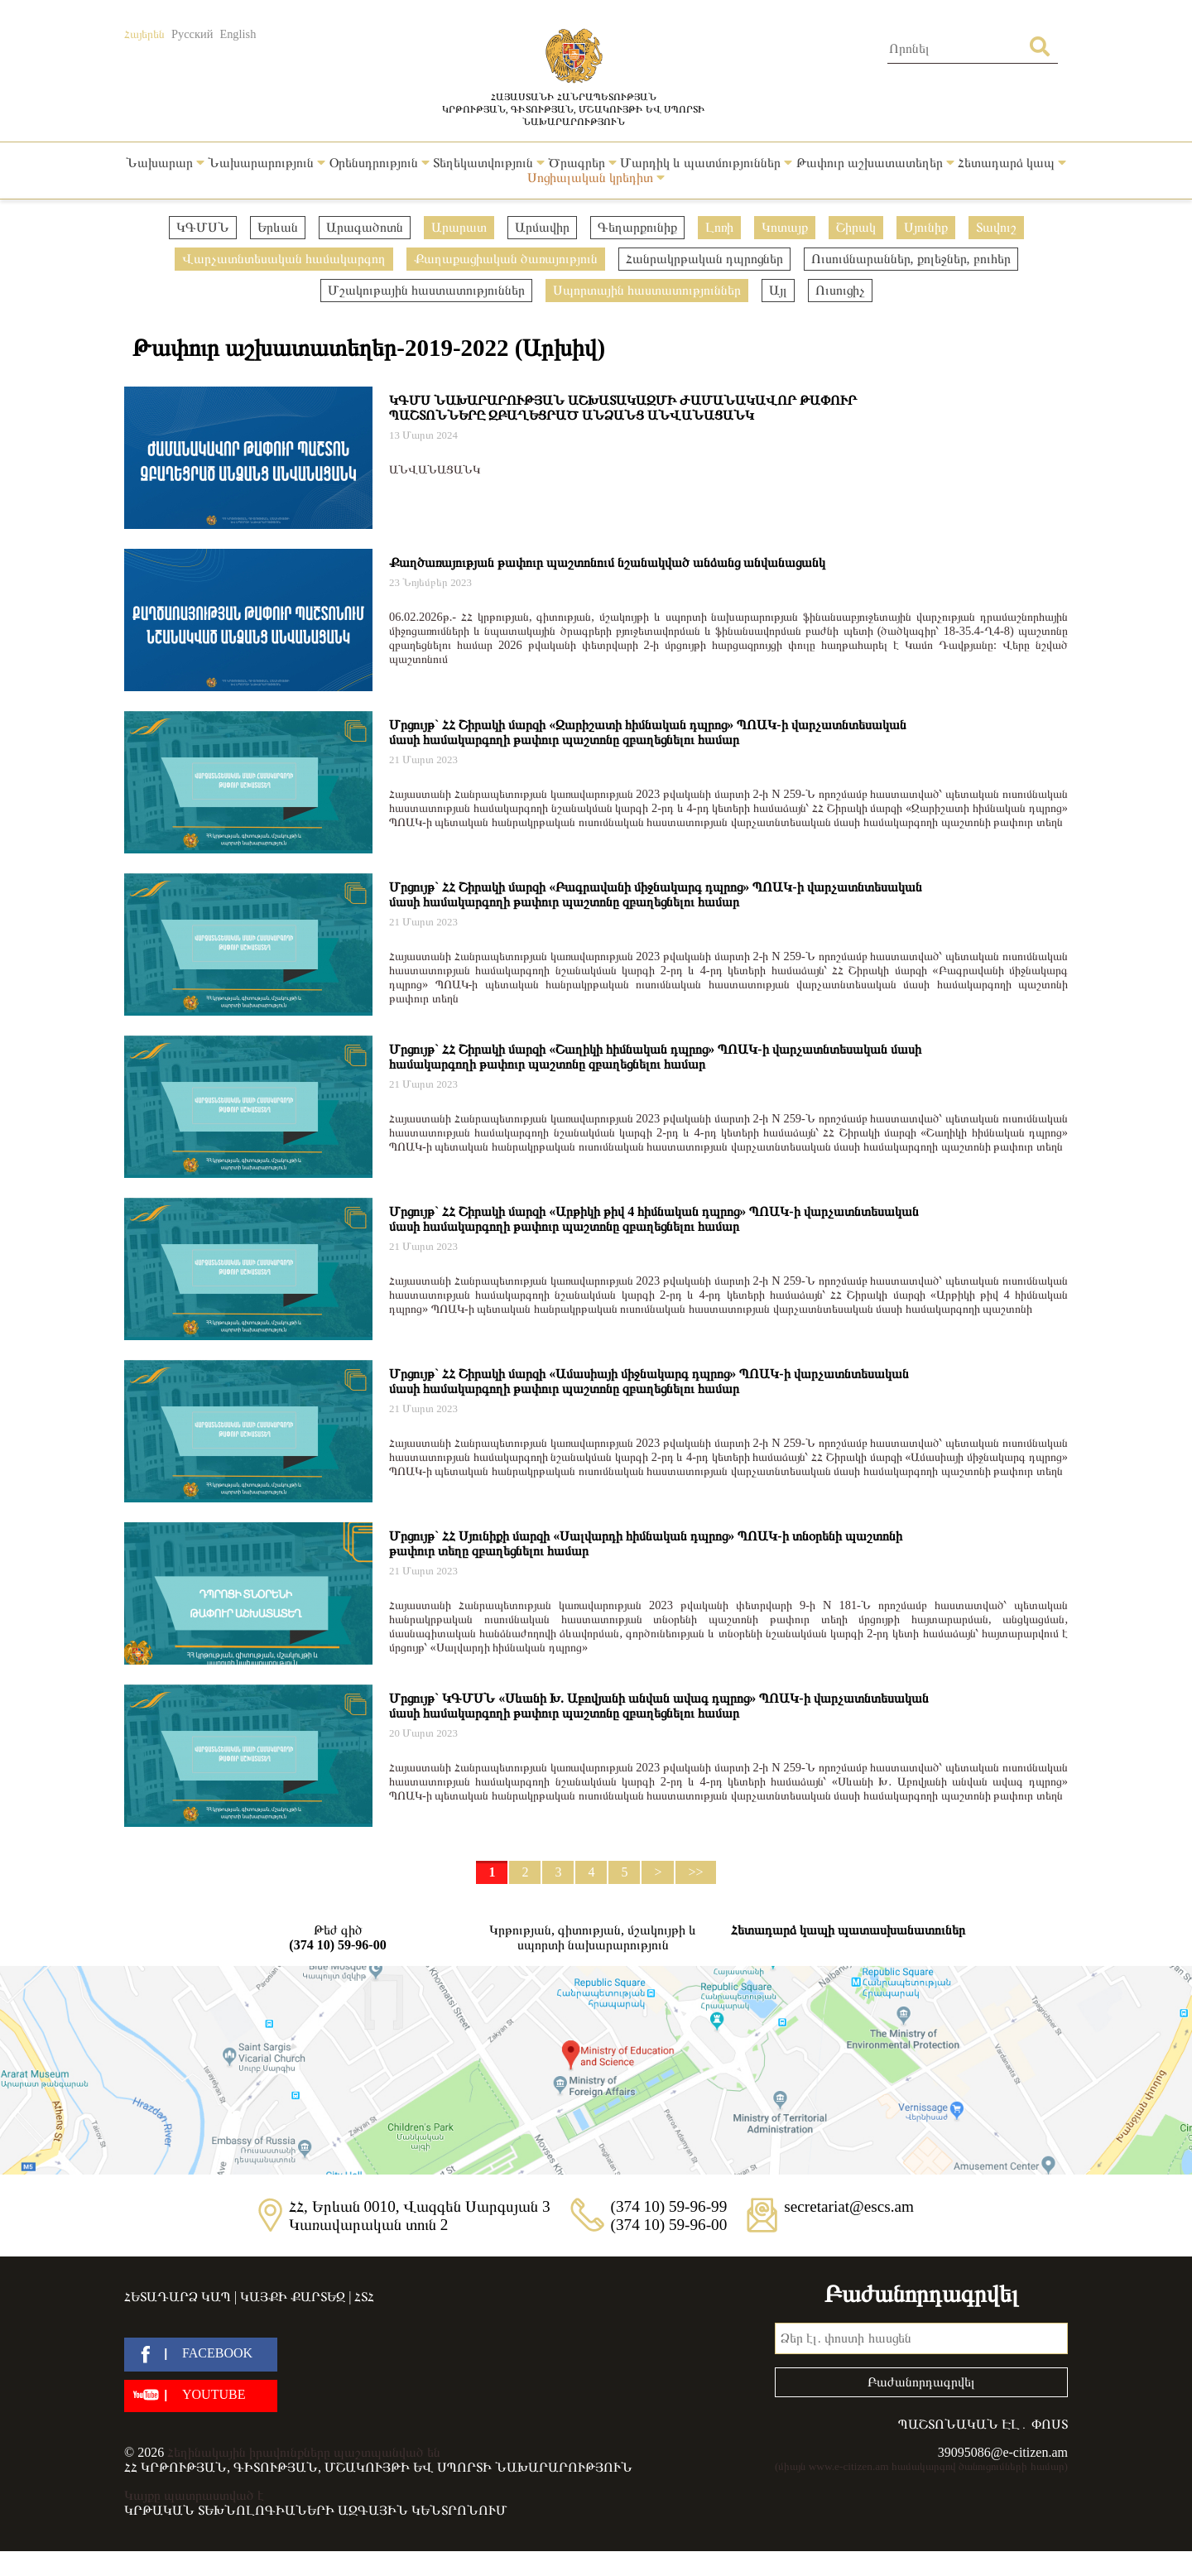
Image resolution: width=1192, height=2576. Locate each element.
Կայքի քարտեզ (292, 2297)
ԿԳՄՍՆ (202, 227)
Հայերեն (144, 34)
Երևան (277, 227)
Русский (192, 34)
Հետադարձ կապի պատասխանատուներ (848, 1930)
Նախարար (165, 163)
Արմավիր (542, 227)
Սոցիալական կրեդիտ (596, 178)
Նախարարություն (266, 163)
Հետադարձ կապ (1012, 163)
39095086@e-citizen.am (1003, 2452)
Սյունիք (926, 227)
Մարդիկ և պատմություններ (706, 163)
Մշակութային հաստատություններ (426, 290)
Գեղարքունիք (637, 227)
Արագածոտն (364, 227)
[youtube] (200, 2396)
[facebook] (200, 2355)
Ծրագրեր (582, 163)
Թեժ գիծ (338, 1938)
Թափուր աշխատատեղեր (875, 163)
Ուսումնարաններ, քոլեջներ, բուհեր (911, 259)
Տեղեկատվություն (489, 163)
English (237, 34)
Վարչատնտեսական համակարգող (284, 259)
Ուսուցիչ (840, 290)
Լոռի (719, 227)
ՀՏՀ (364, 2297)
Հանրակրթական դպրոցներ (704, 259)
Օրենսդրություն (379, 163)
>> (695, 1872)
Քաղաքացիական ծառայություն (506, 259)
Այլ (778, 290)
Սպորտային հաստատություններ (647, 290)
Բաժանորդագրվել (921, 2382)
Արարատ (459, 227)
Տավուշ (996, 227)
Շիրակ (856, 227)
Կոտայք (785, 227)
